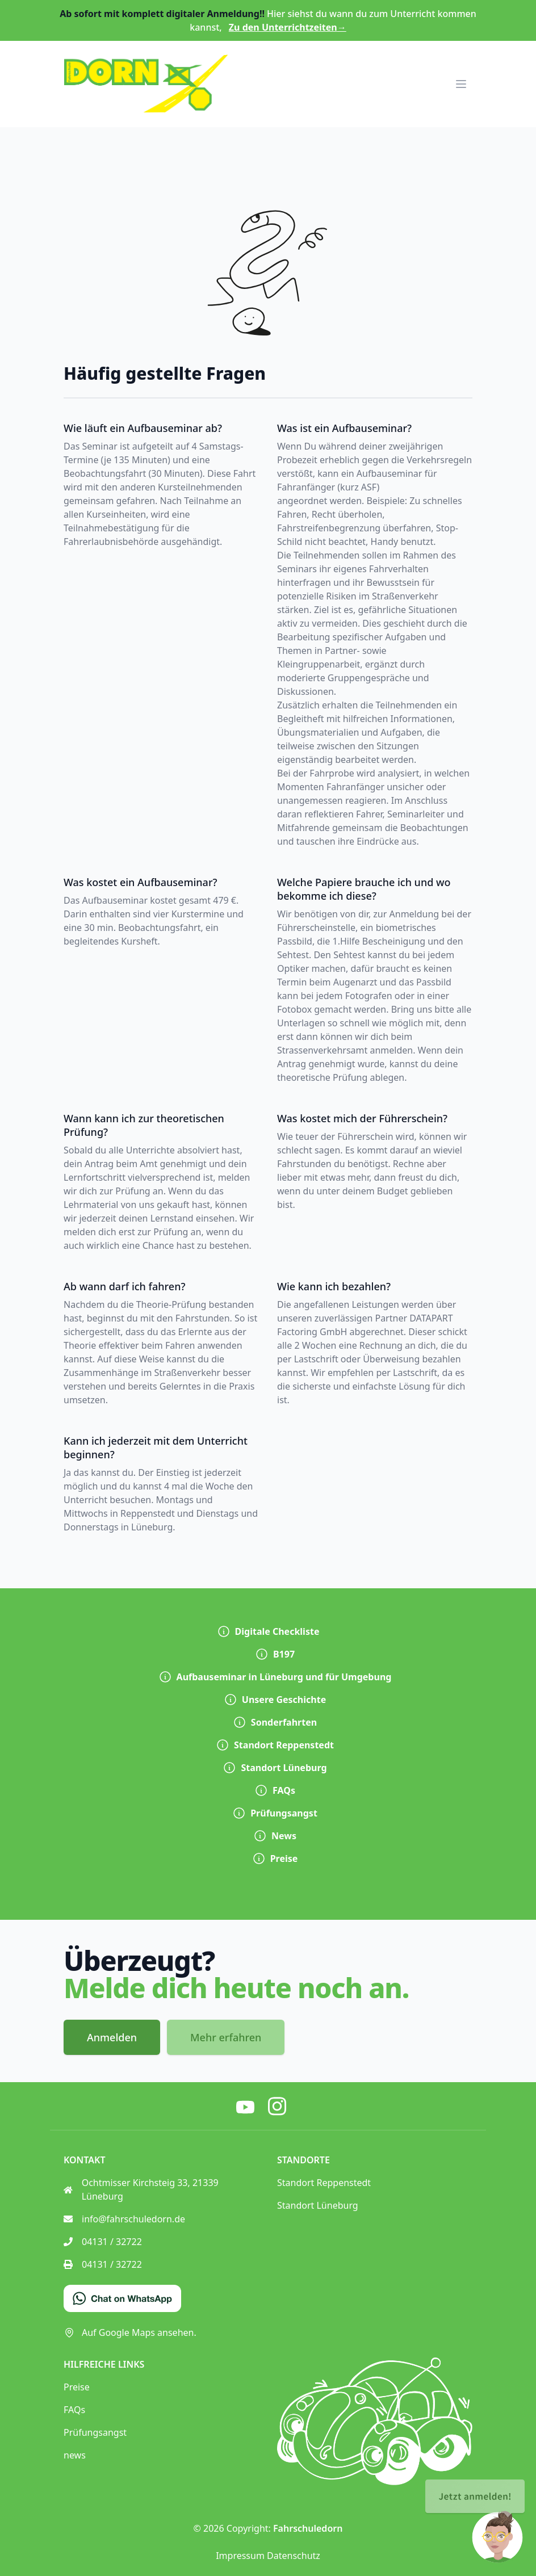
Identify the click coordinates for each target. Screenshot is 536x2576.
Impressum (240, 2555)
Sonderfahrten (275, 1722)
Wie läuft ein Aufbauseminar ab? (143, 428)
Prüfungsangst (274, 1813)
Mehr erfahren (225, 2037)
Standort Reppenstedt (275, 1745)
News (274, 1836)
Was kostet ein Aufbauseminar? (140, 882)
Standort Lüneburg (274, 1767)
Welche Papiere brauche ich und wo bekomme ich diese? (364, 889)
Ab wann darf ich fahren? (124, 1286)
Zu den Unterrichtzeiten (287, 27)
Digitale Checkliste (268, 1631)
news (75, 2455)
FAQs (274, 1790)
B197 (275, 1654)
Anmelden (112, 2037)
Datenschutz (293, 2555)
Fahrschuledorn (307, 2528)
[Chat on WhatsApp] (122, 2298)
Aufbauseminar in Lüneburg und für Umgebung (275, 1677)
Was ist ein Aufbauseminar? (344, 428)
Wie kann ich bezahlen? (334, 1286)
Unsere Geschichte (275, 1699)
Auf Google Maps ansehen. (130, 2332)
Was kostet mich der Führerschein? (362, 1118)
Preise (275, 1858)
